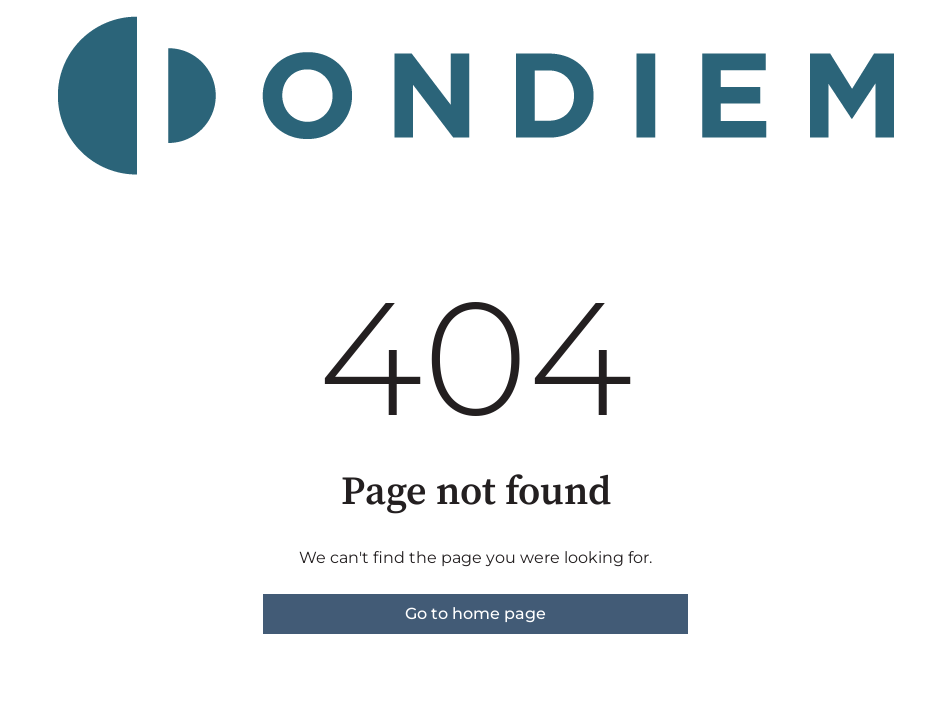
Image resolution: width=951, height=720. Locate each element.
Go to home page (475, 613)
